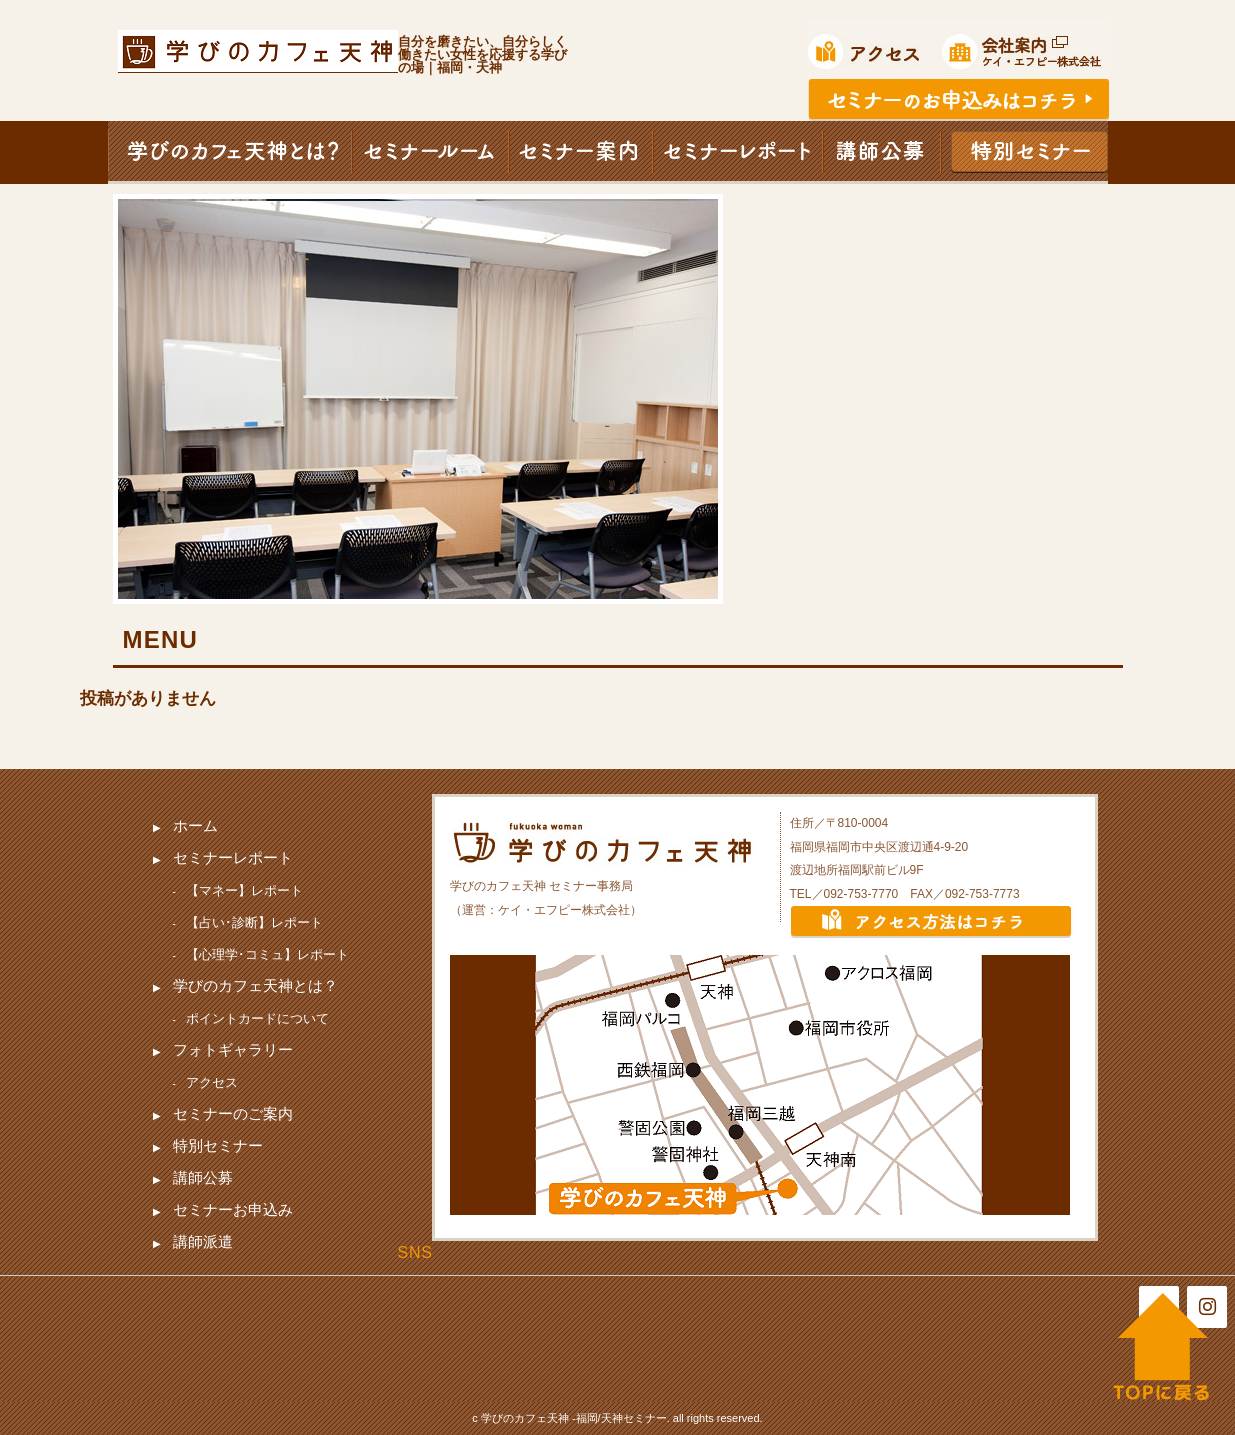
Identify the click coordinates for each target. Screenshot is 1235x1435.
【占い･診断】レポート (254, 922)
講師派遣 (203, 1241)
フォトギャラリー (233, 1049)
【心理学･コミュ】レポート (267, 954)
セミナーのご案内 (233, 1113)
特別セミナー (218, 1145)
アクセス (212, 1082)
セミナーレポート (233, 857)
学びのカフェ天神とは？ (255, 985)
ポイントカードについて (257, 1018)
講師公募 (203, 1177)
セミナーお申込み (233, 1209)
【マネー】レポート (244, 890)
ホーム (195, 825)
